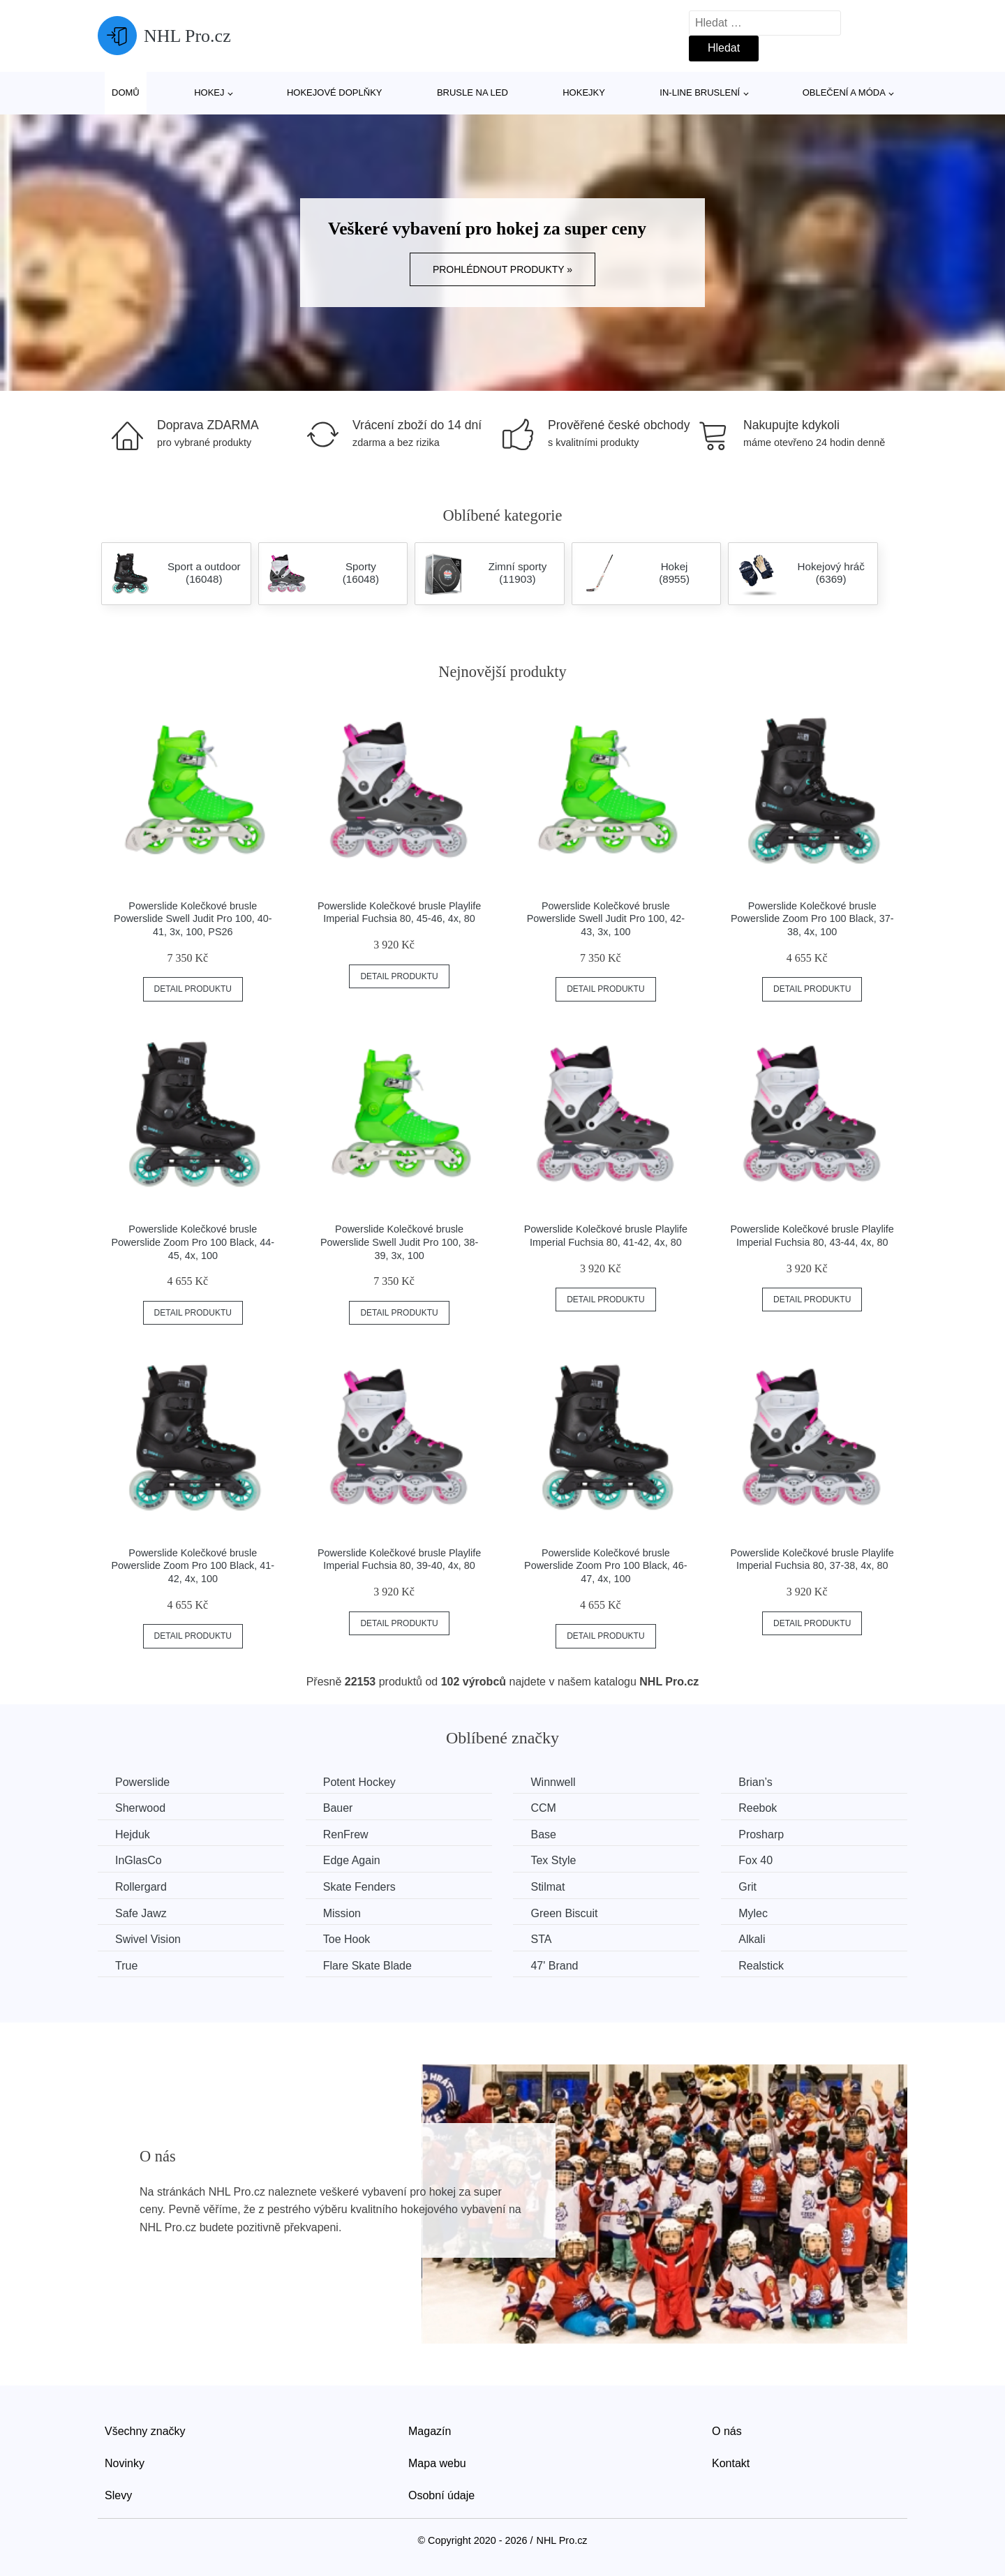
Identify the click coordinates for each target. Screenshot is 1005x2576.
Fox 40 (755, 1860)
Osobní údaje (441, 2495)
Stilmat (547, 1887)
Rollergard (141, 1887)
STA (540, 1939)
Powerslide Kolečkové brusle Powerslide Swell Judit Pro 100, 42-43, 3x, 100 (606, 918)
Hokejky (584, 92)
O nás (727, 2431)
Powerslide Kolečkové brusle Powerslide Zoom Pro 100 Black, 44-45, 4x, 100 (193, 1241)
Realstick (761, 1966)
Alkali (751, 1939)
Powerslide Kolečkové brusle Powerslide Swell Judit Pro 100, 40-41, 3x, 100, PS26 (192, 918)
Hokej (209, 92)
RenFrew (345, 1834)
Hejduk (132, 1834)
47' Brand (554, 1966)
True (126, 1966)
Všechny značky (145, 2431)
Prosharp (761, 1834)
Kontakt (731, 2463)
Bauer (338, 1808)
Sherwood (140, 1808)
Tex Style (553, 1860)
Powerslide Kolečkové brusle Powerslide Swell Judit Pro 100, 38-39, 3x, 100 (399, 1241)
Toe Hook (347, 1939)
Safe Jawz (141, 1913)
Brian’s (755, 1782)
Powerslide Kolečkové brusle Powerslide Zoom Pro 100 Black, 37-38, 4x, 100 (812, 918)
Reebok (757, 1808)
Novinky (124, 2463)
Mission (342, 1913)
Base (543, 1834)
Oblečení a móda (844, 92)
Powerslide (142, 1782)
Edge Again (351, 1860)
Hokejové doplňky (334, 92)
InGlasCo (138, 1860)
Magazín (429, 2431)
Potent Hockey (359, 1782)
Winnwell (552, 1782)
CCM (543, 1808)
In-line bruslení (700, 92)
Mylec (753, 1913)
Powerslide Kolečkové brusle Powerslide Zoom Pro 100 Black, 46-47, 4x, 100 (605, 1565)
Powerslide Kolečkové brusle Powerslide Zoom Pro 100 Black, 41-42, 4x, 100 (193, 1565)
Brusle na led (472, 92)
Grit (747, 1887)
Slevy (118, 2495)
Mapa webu (437, 2463)
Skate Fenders (359, 1887)
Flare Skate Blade (367, 1966)
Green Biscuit (563, 1913)
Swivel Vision (148, 1939)
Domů (126, 92)
